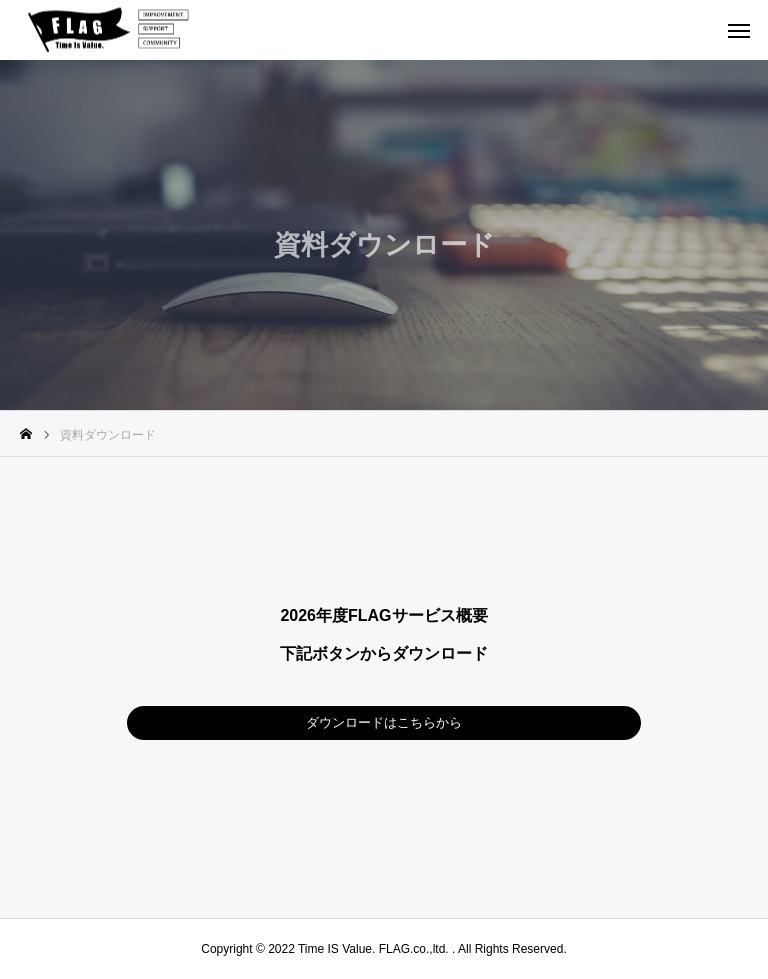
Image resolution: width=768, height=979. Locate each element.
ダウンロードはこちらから (384, 722)
